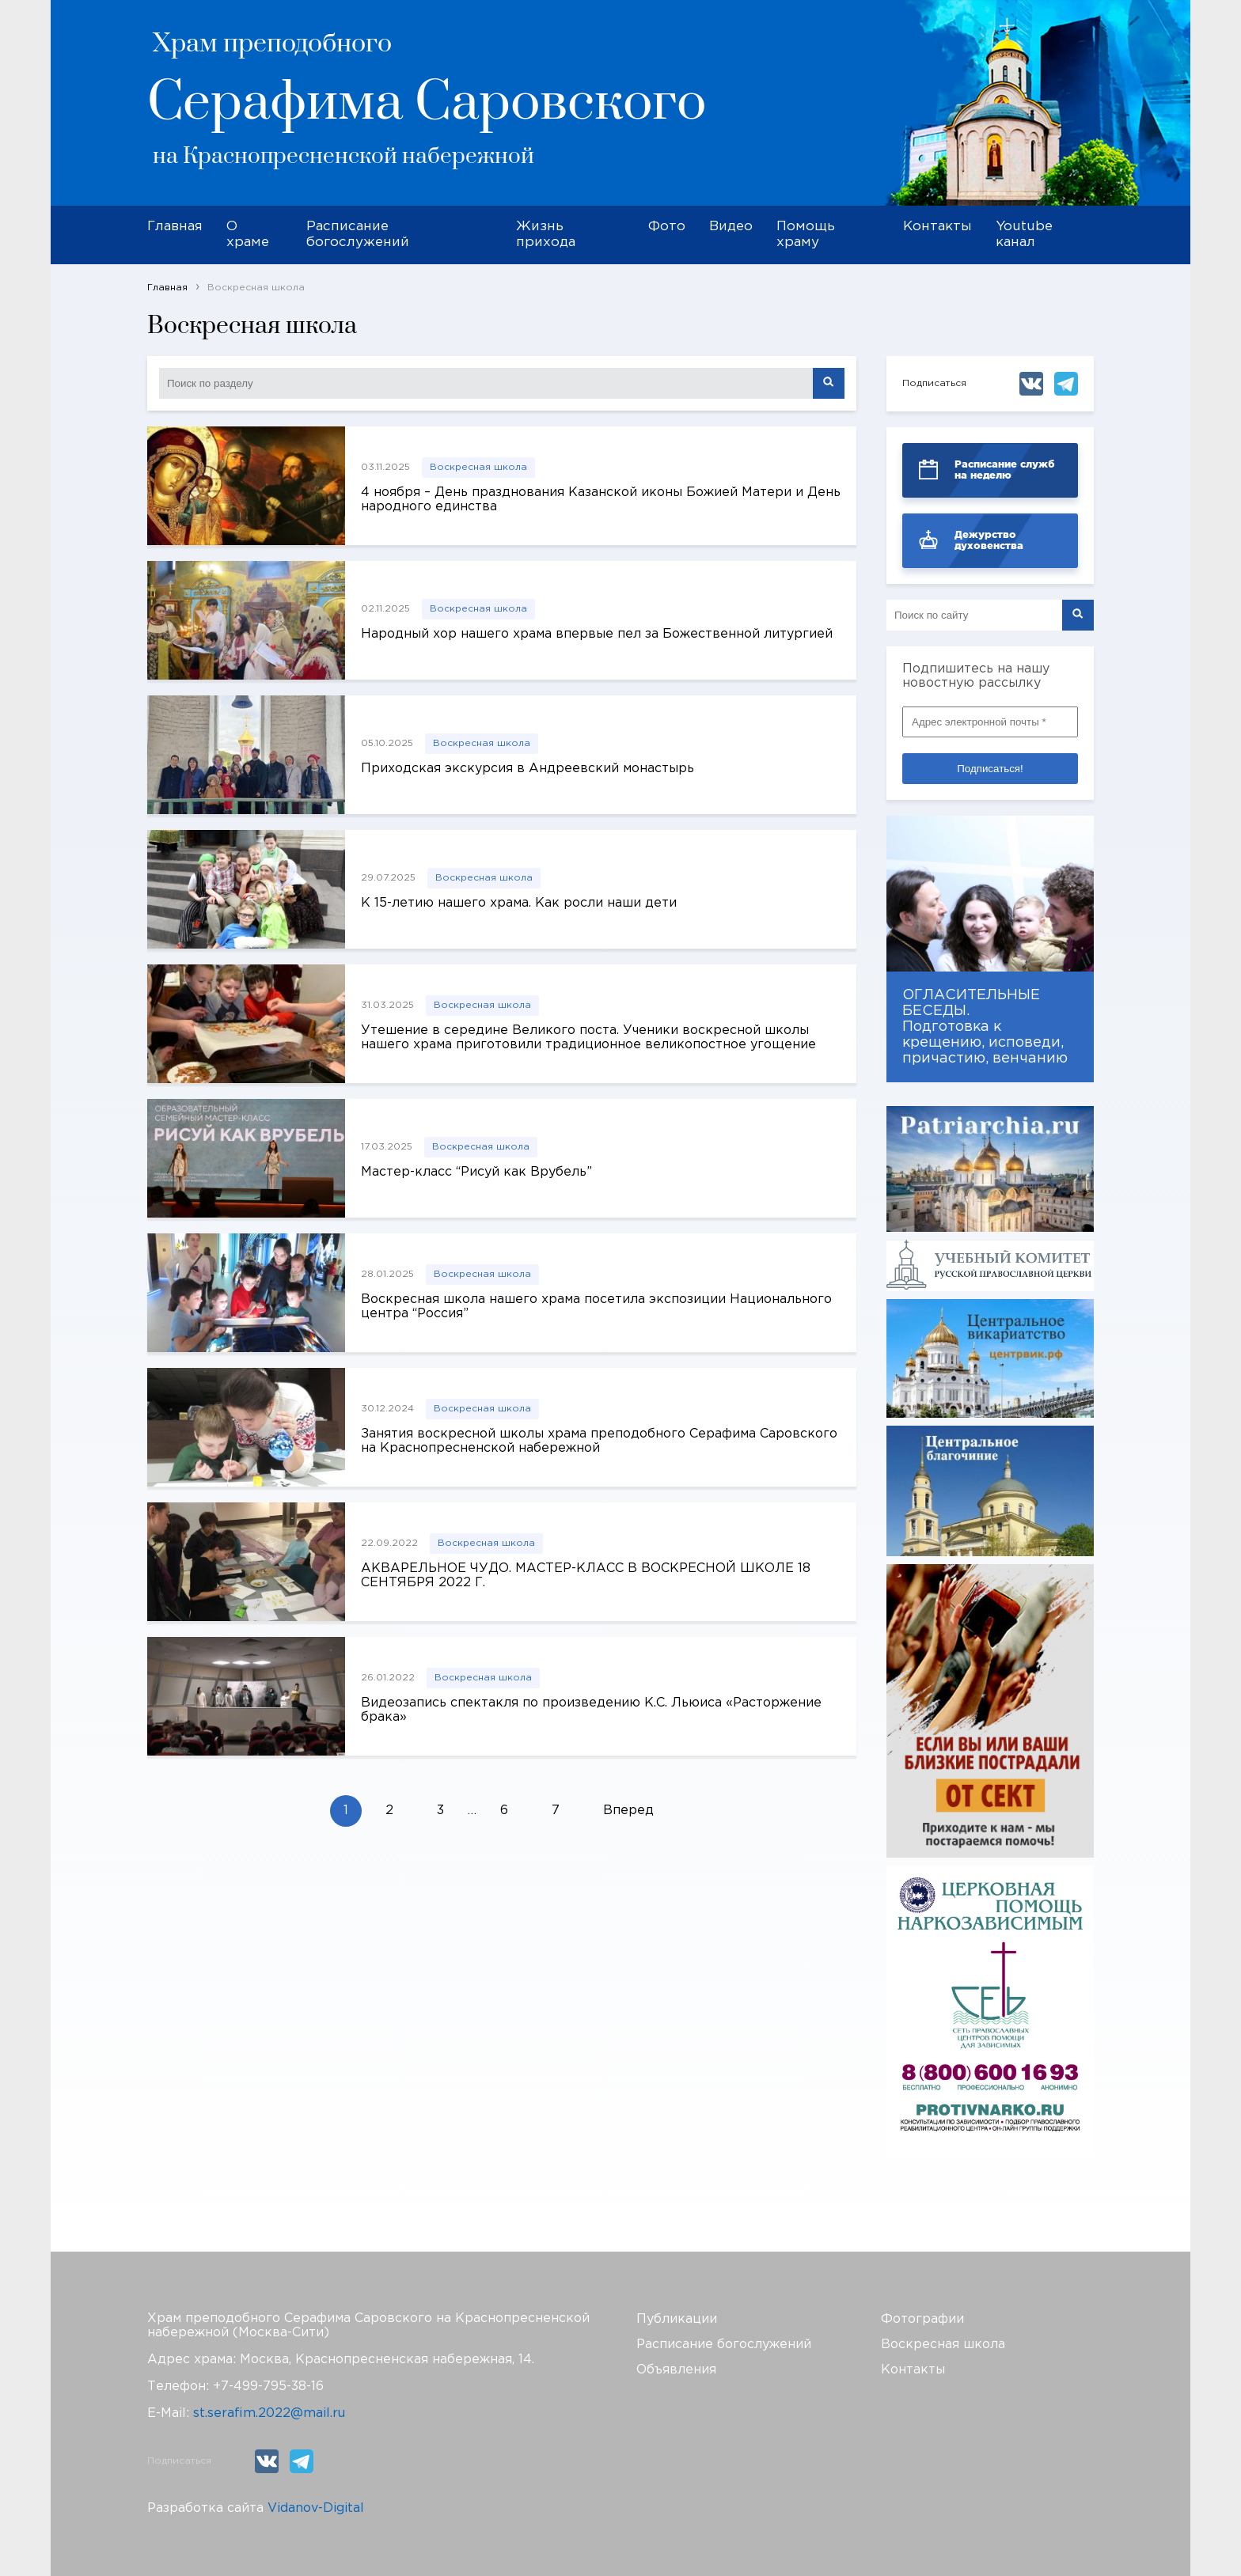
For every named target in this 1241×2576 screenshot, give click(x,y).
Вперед (628, 1810)
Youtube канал (1024, 234)
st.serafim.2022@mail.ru (269, 2413)
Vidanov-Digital (316, 2508)
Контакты (937, 227)
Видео (731, 227)
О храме (247, 234)
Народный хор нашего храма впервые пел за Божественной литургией (597, 634)
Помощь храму (805, 234)
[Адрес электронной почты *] (990, 722)
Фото (666, 227)
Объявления (676, 2370)
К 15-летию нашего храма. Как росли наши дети (519, 903)
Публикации (676, 2319)
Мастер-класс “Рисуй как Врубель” (476, 1172)
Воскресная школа (478, 467)
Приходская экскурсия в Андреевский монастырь (527, 769)
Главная (175, 227)
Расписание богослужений (357, 234)
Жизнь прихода (545, 234)
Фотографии (922, 2319)
